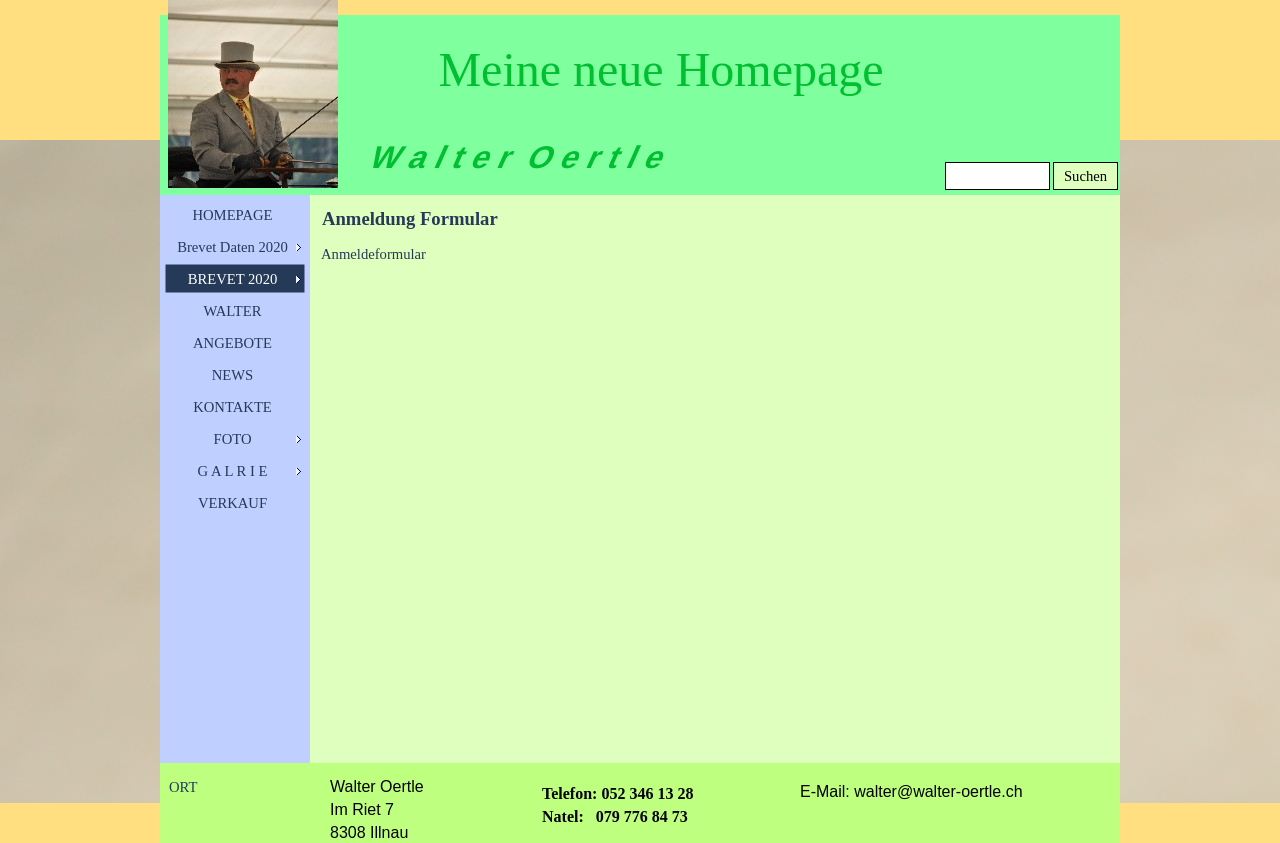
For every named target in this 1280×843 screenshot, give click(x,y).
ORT (183, 787)
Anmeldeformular (373, 254)
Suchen (1085, 176)
